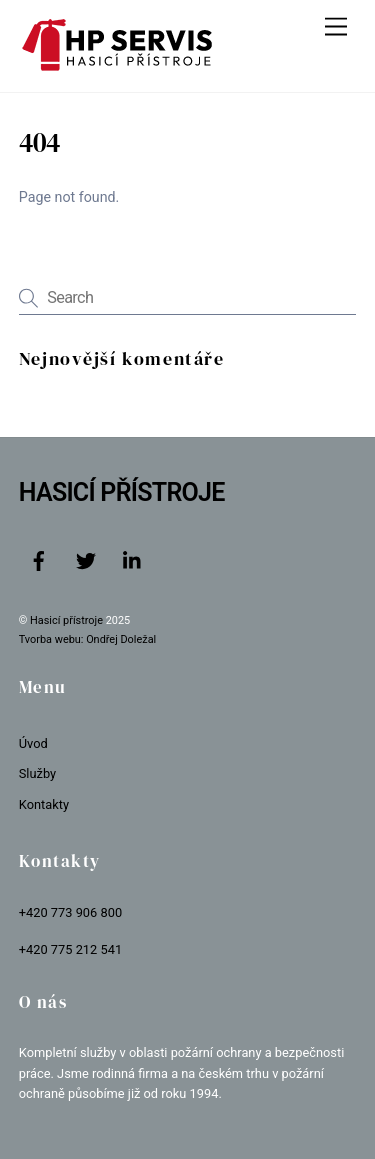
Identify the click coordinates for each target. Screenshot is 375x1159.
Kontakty (44, 804)
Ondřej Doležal (121, 639)
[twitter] (86, 559)
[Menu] (336, 27)
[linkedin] (133, 559)
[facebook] (39, 559)
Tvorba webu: (51, 639)
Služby (37, 773)
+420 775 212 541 (70, 949)
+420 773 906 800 (70, 912)
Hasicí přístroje (68, 620)
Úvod (33, 743)
